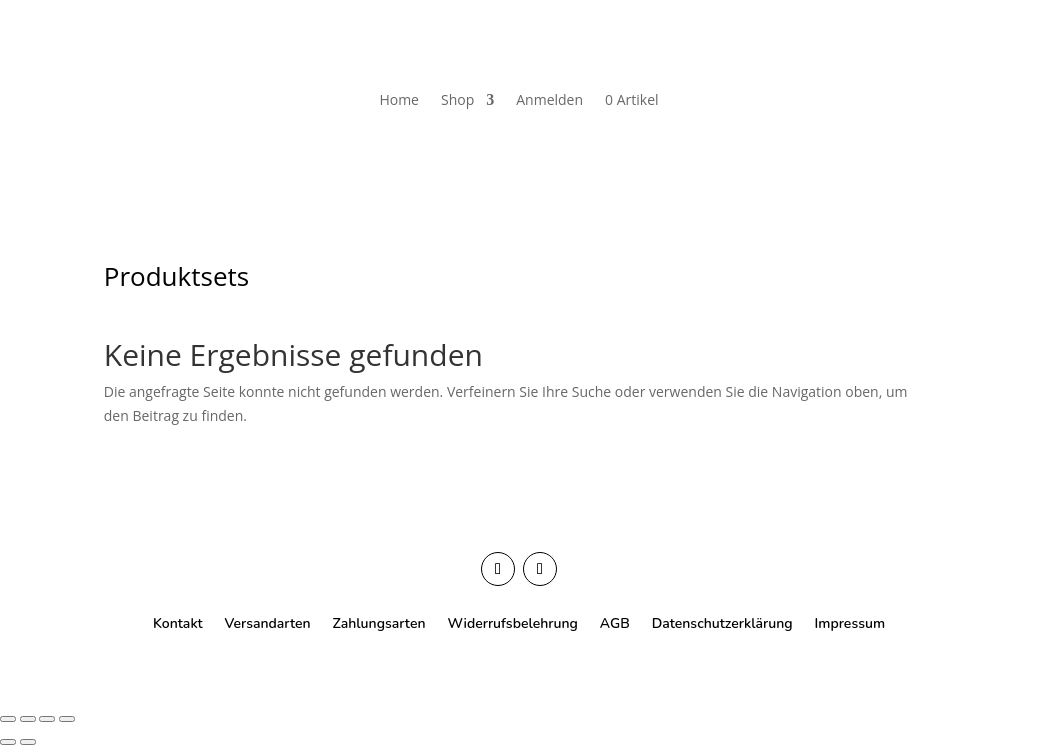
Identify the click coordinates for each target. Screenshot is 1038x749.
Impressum (850, 622)
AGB (615, 622)
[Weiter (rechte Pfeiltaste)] (28, 742)
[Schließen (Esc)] (67, 719)
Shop (457, 99)
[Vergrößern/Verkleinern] (8, 719)
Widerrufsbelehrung (512, 622)
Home (399, 99)
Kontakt (178, 622)
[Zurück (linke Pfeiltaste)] (8, 742)
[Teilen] (47, 719)
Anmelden (549, 99)
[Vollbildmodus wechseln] (28, 719)
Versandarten (268, 622)
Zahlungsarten (379, 622)
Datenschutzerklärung (722, 622)
